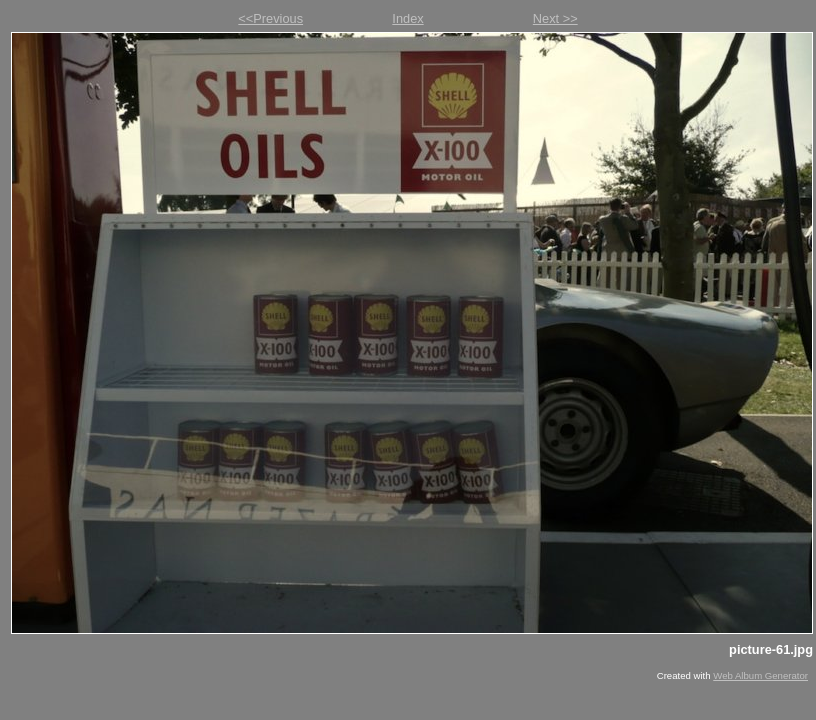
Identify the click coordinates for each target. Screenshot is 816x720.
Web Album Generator (760, 675)
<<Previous (270, 18)
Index (407, 18)
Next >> (555, 18)
